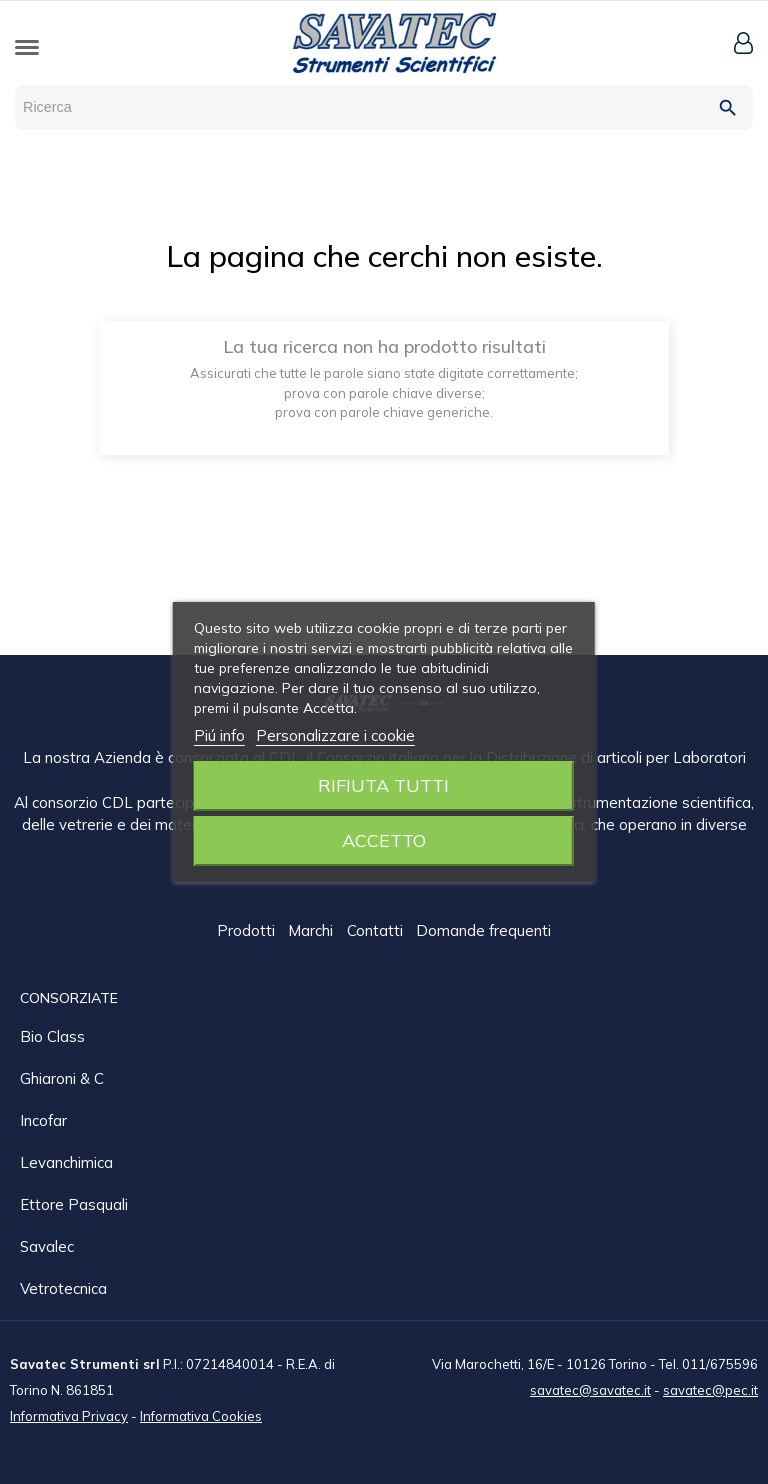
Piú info (219, 735)
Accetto (384, 840)
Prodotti (248, 931)
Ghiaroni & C (62, 1077)
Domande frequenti (483, 931)
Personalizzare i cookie (335, 735)
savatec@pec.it (710, 1389)
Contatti (377, 931)
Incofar (43, 1119)
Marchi (312, 931)
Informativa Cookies (201, 1415)
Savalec (47, 1245)
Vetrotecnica (63, 1287)
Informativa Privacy (69, 1415)
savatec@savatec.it (590, 1389)
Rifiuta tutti (383, 785)
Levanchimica (66, 1161)
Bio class (52, 1035)
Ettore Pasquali (74, 1203)
